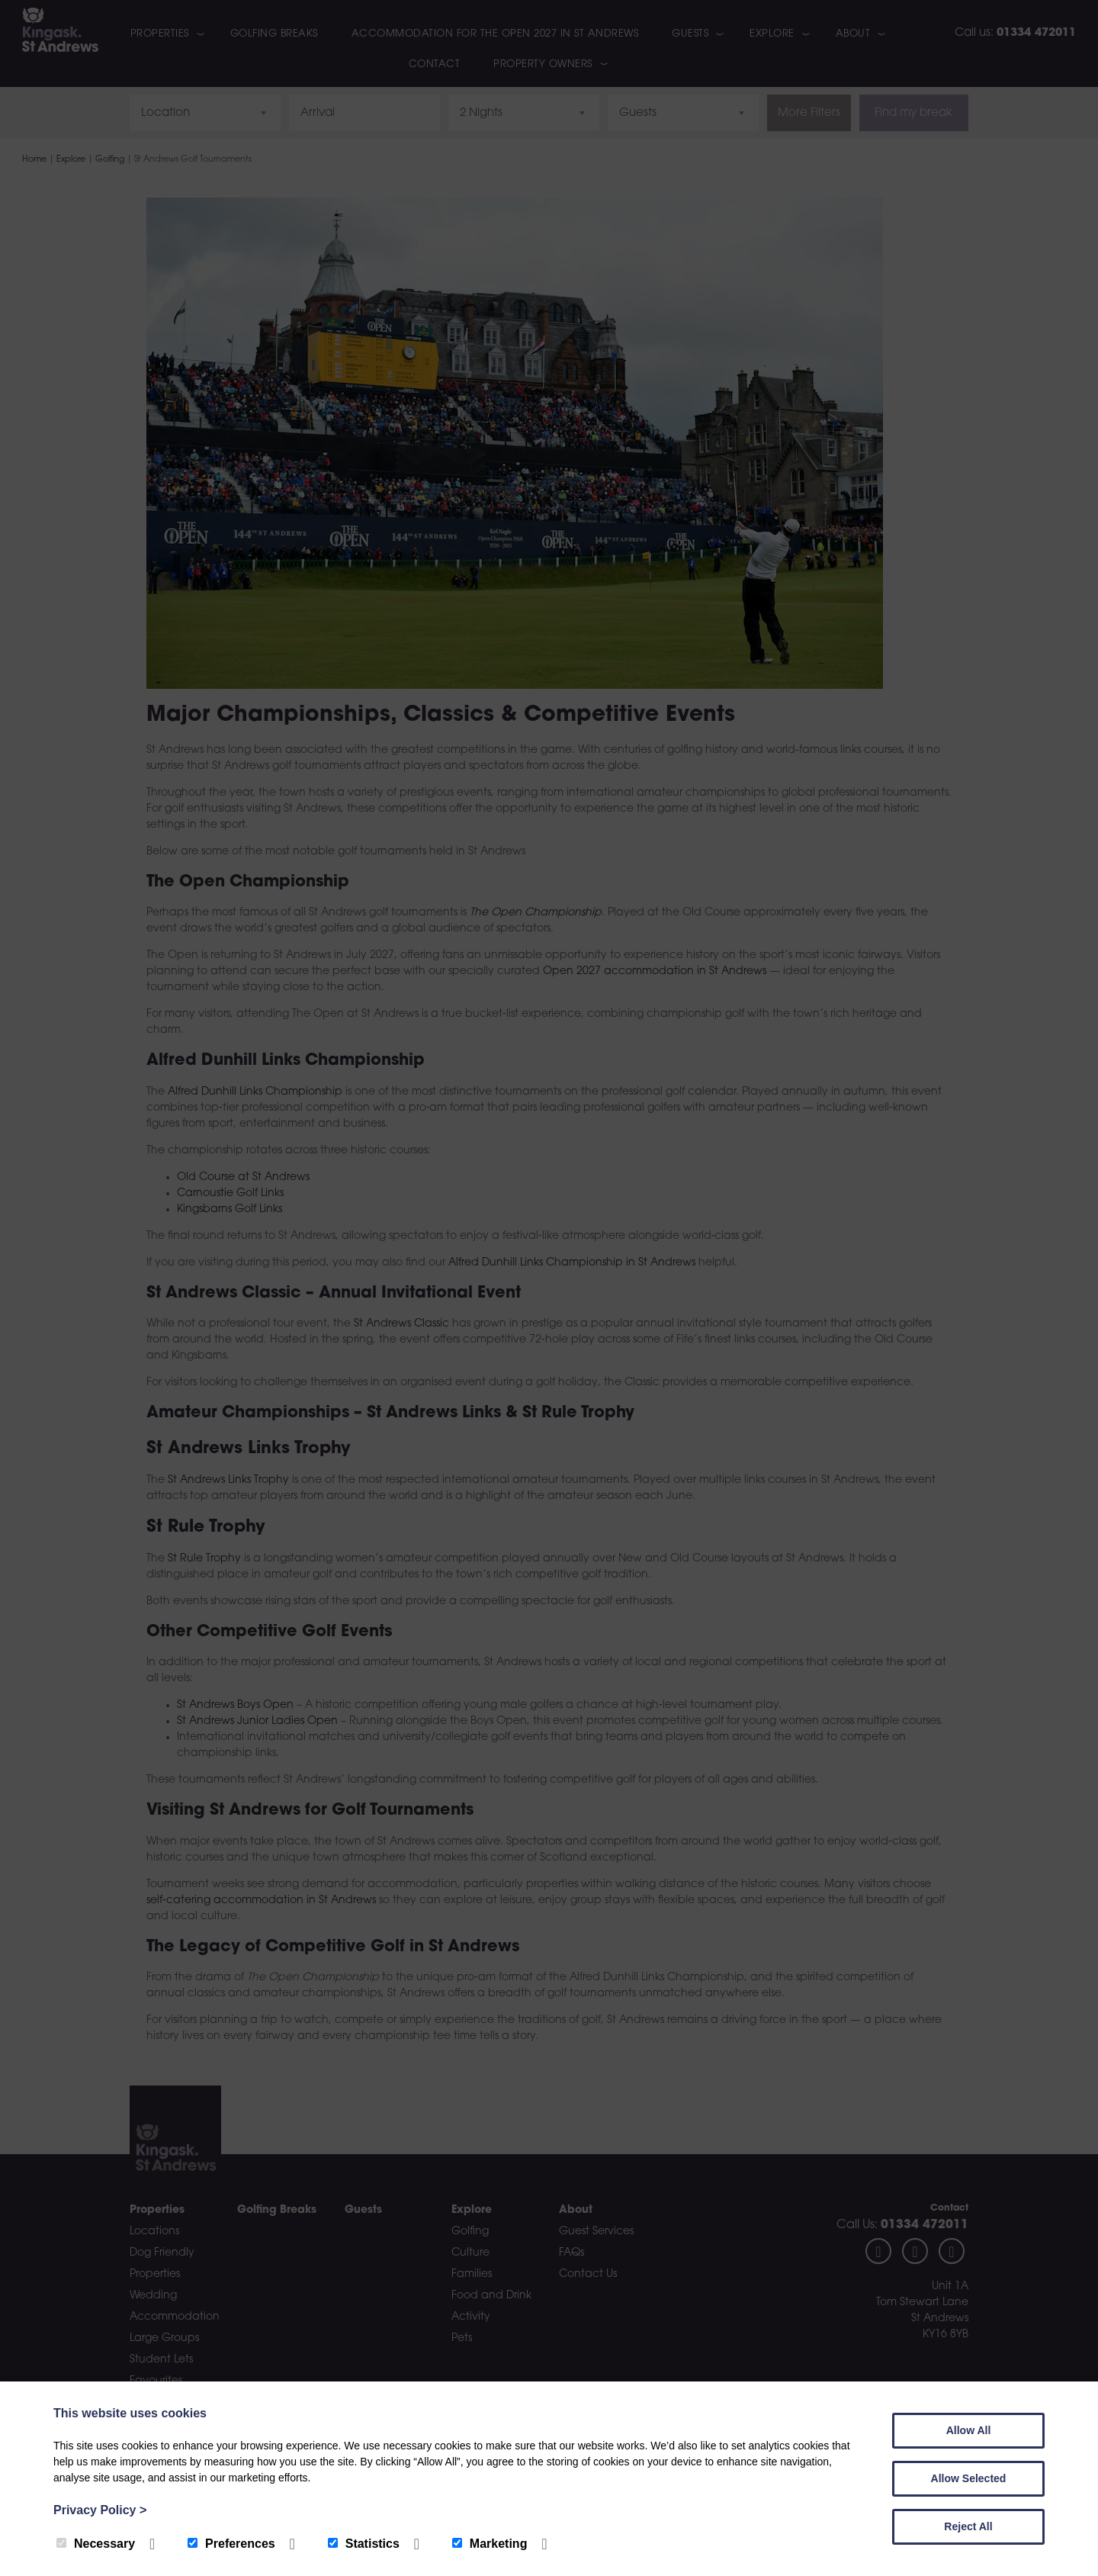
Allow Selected (968, 2478)
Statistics (364, 2543)
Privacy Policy (99, 2510)
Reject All (968, 2526)
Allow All (968, 2430)
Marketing (490, 2543)
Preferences (231, 2543)
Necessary (95, 2543)
